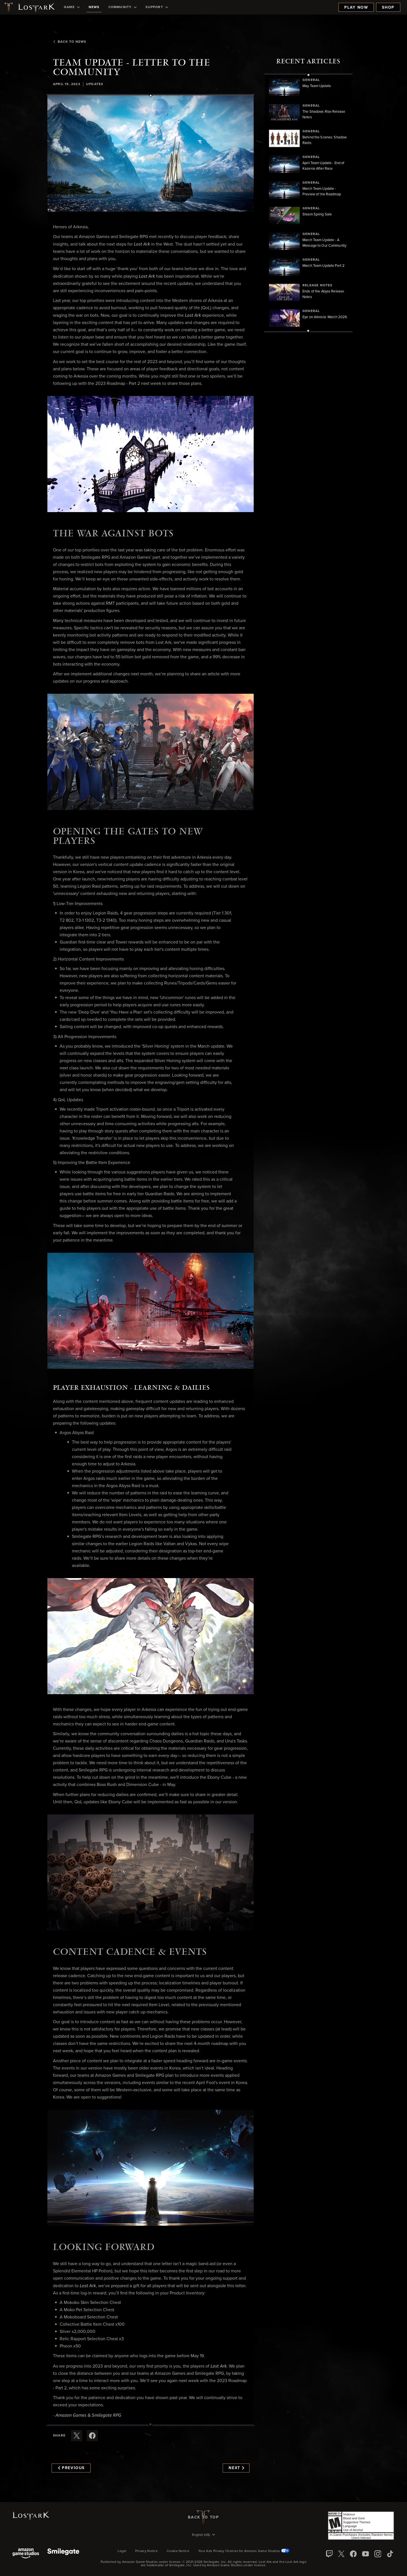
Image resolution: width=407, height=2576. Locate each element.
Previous (71, 2468)
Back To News (69, 42)
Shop (388, 7)
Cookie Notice (178, 2551)
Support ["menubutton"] (157, 7)
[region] (308, 203)
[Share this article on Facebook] (92, 2435)
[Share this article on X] (76, 2435)
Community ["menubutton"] (122, 7)
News (94, 7)
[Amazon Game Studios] (26, 2553)
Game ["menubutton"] (72, 7)
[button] (150, 153)
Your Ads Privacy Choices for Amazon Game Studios (243, 2551)
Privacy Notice (146, 2551)
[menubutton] (203, 2535)
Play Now (356, 7)
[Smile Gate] (63, 2553)
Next (236, 2468)
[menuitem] (71, 7)
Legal (122, 2551)
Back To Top (203, 2517)
